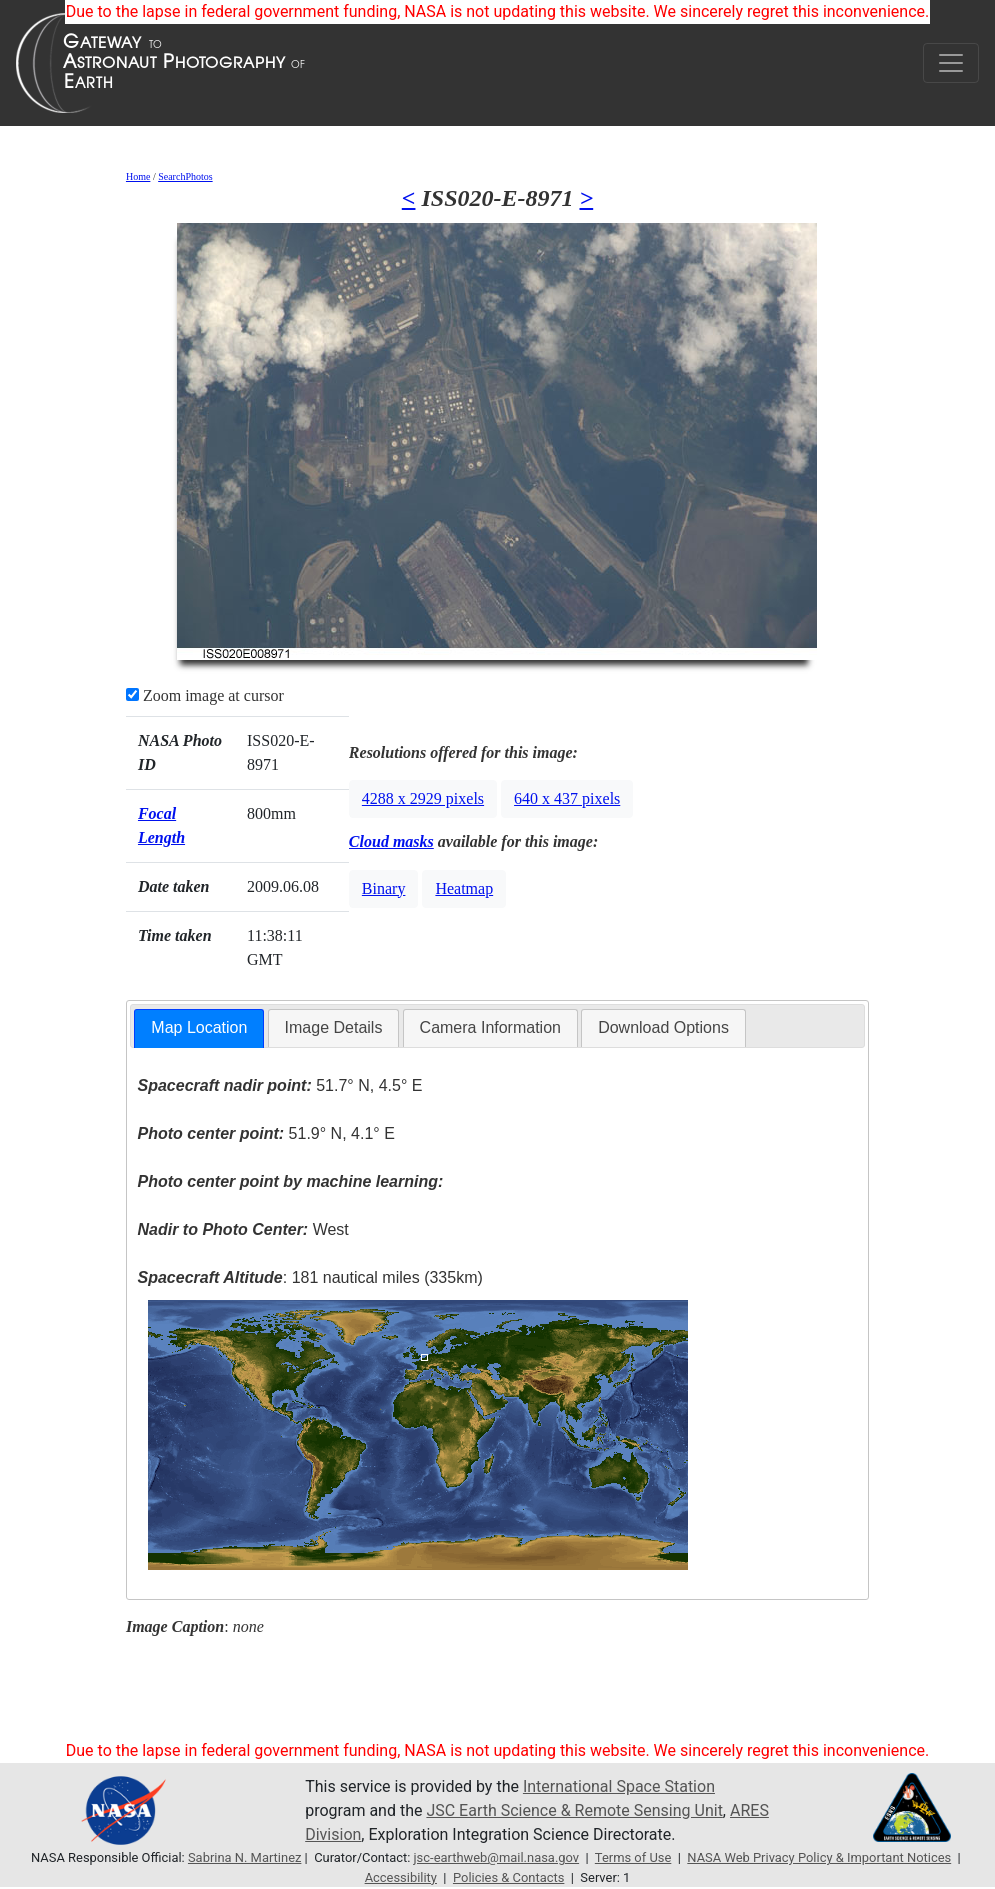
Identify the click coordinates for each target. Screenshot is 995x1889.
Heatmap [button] (464, 888)
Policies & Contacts (508, 1877)
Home (138, 176)
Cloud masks (391, 841)
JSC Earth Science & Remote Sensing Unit (574, 1810)
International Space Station (619, 1786)
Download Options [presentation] (663, 1027)
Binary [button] (384, 888)
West (243, 1229)
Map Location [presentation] (199, 1027)
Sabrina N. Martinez (244, 1857)
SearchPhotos (185, 176)
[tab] (199, 1028)
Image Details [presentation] (334, 1027)
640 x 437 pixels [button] (567, 798)
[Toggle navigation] (951, 63)
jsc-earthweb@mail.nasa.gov (497, 1857)
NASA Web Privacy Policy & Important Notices (819, 1857)
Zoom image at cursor (205, 695)
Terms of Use (633, 1857)
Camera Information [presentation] (490, 1027)
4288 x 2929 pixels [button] (423, 798)
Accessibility (401, 1877)
